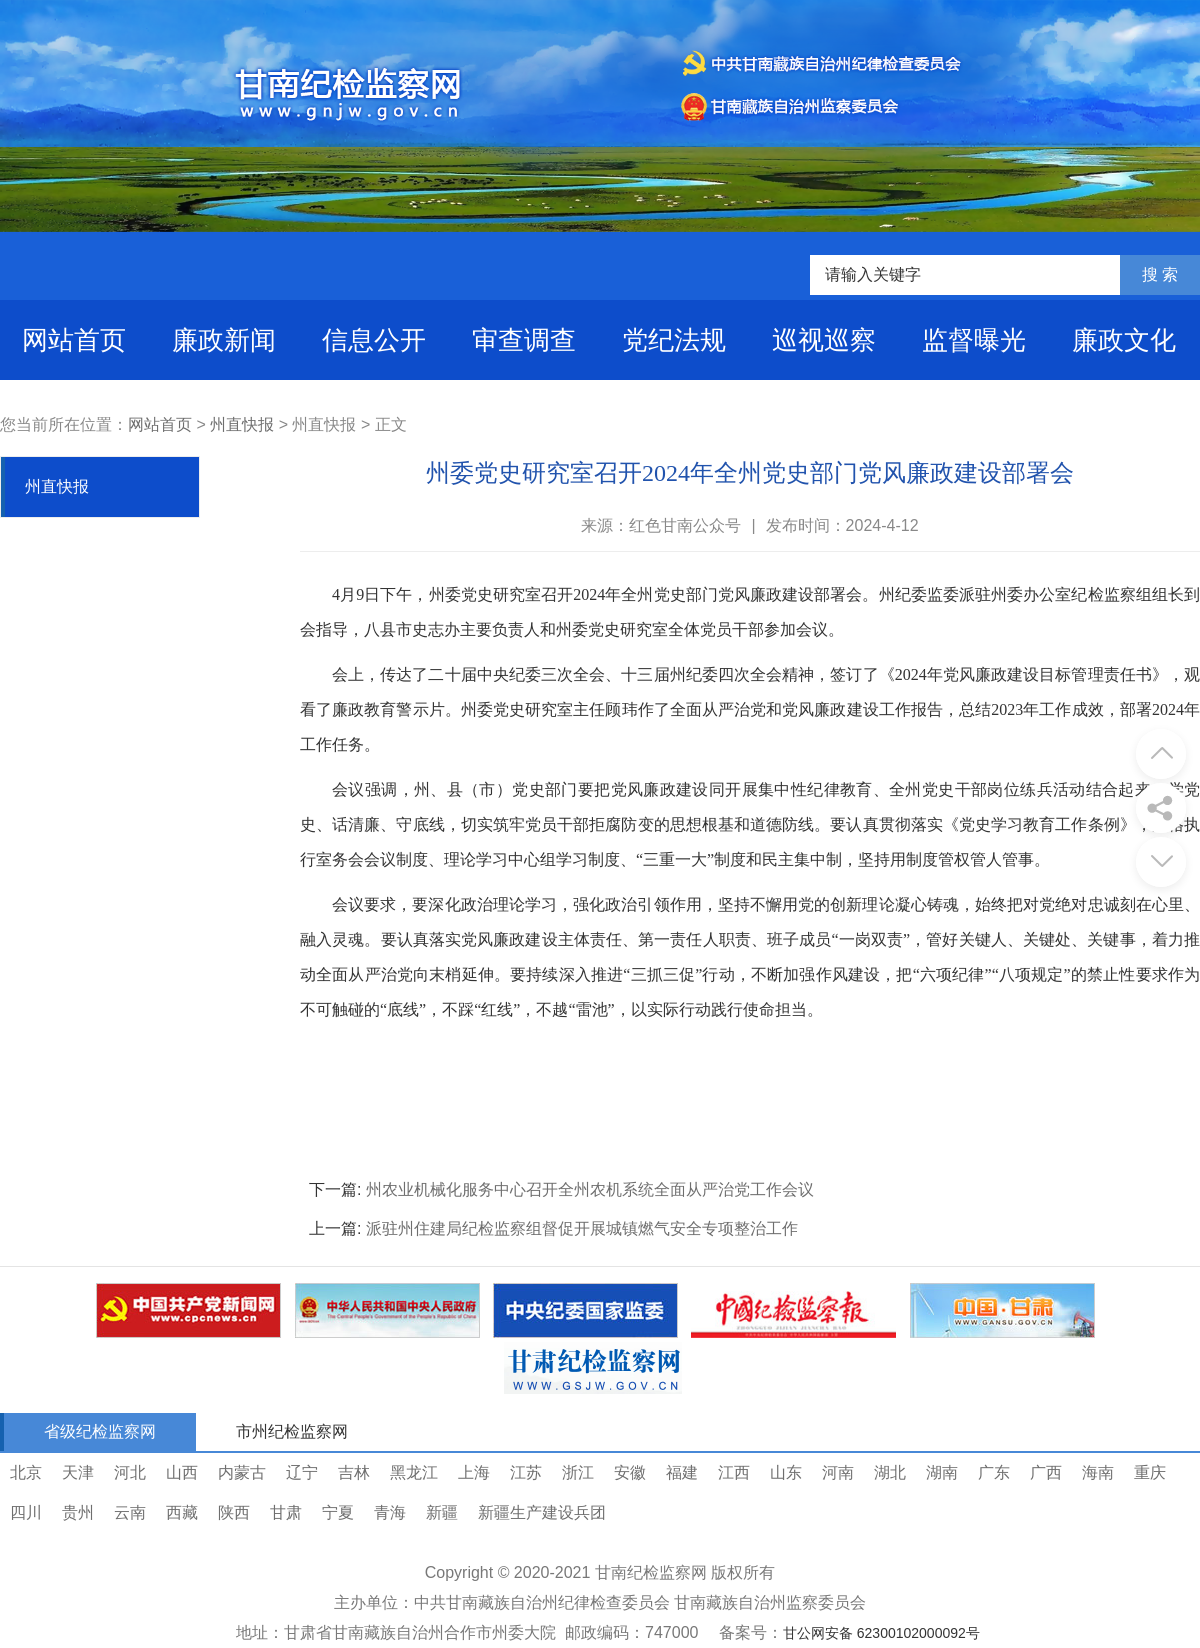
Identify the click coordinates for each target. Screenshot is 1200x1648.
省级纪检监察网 (100, 1431)
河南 (838, 1472)
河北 (130, 1472)
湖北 (890, 1472)
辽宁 (302, 1472)
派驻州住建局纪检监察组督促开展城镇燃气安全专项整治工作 (582, 1228)
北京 (26, 1472)
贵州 (78, 1512)
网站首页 (74, 340)
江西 (734, 1472)
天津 (78, 1472)
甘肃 (286, 1512)
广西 (1046, 1472)
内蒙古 (242, 1472)
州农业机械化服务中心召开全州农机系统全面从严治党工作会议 (590, 1189)
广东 (994, 1472)
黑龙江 (414, 1472)
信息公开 (374, 340)
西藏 (182, 1512)
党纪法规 (674, 340)
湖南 (942, 1472)
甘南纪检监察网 (651, 1572)
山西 (182, 1472)
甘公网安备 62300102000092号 (881, 1633)
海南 (1098, 1472)
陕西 (234, 1512)
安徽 (630, 1472)
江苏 (526, 1472)
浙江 (578, 1472)
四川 (26, 1512)
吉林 (354, 1472)
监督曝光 (974, 340)
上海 (474, 1472)
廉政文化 (1124, 340)
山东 (786, 1472)
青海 (390, 1512)
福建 (682, 1472)
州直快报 (242, 424)
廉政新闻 (224, 340)
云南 (130, 1512)
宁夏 (338, 1512)
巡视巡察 (824, 340)
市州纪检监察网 (292, 1431)
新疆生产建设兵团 (542, 1512)
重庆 (1150, 1472)
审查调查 (524, 340)
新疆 (442, 1512)
